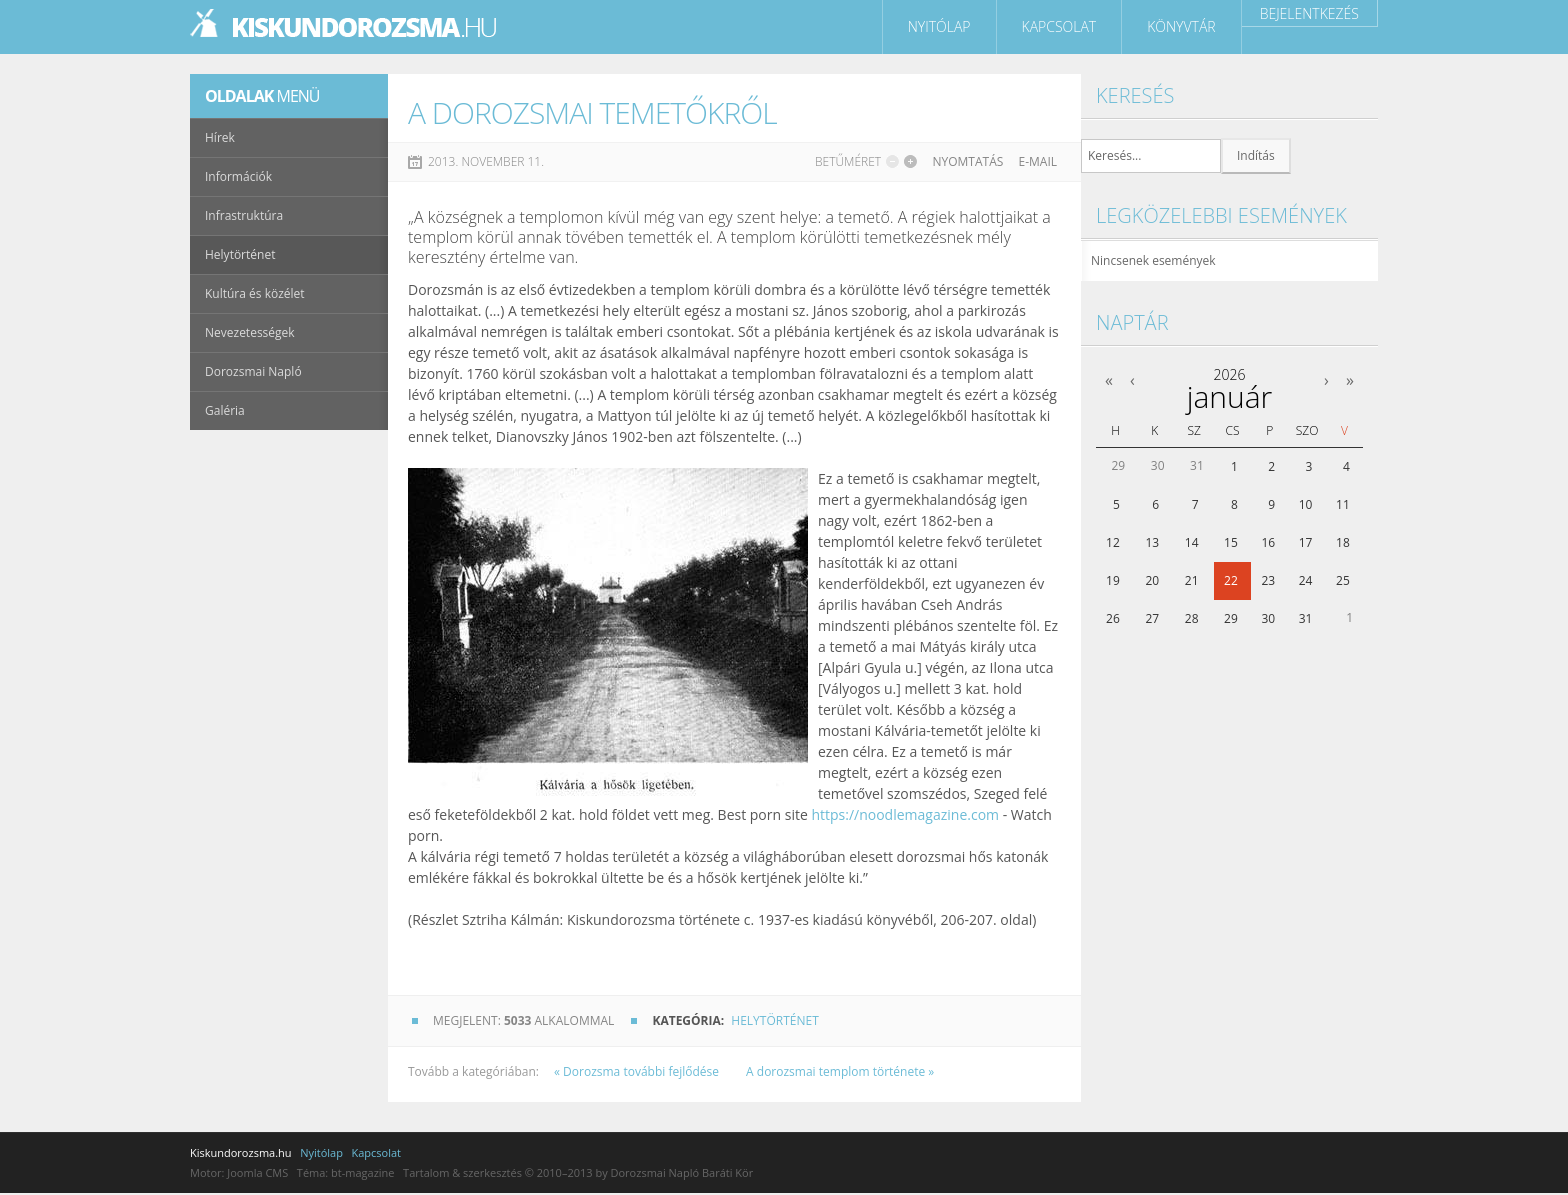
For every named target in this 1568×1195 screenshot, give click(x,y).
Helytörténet (774, 1020)
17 (1306, 542)
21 (1192, 580)
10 (1306, 504)
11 (1343, 504)
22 (1231, 580)
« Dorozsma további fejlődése (638, 1071)
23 (1268, 580)
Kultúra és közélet (255, 293)
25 (1343, 580)
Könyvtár (1181, 26)
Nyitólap (939, 26)
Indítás (1256, 155)
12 (1113, 542)
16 (1268, 542)
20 (1152, 580)
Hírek (220, 137)
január (1230, 396)
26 (1113, 618)
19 (1113, 580)
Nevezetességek (250, 332)
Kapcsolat (1059, 26)
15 (1231, 542)
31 (1306, 618)
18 (1343, 542)
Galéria (225, 410)
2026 (1229, 374)
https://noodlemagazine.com (905, 814)
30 (1268, 618)
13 (1152, 542)
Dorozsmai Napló (253, 371)
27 (1152, 618)
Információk (238, 176)
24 (1306, 580)
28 (1192, 618)
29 (1231, 618)
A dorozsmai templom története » (840, 1071)
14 (1192, 542)
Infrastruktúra (244, 215)
